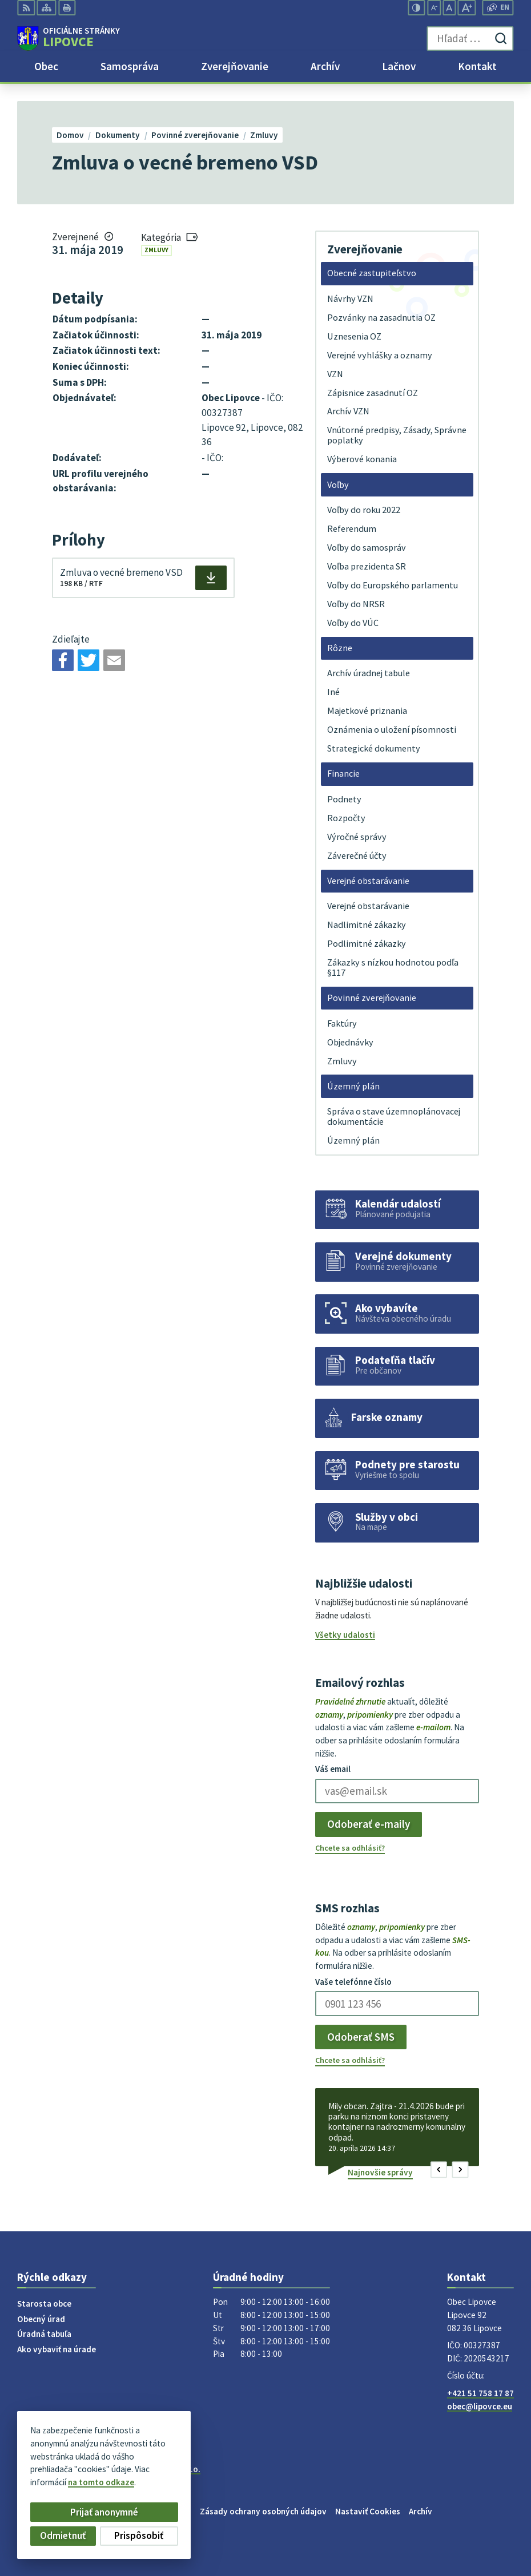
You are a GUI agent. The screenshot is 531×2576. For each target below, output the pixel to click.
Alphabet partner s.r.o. (157, 2469)
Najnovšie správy (380, 2172)
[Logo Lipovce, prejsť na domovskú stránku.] (68, 38)
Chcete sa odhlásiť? (350, 1848)
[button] (439, 2169)
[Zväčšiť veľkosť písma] (467, 7)
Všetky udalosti (345, 1634)
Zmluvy (156, 250)
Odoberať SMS (361, 2037)
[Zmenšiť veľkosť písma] (434, 7)
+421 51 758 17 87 (480, 2393)
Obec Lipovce (104, 2479)
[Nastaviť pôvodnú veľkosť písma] (449, 7)
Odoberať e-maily (368, 1824)
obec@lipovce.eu (479, 2406)
